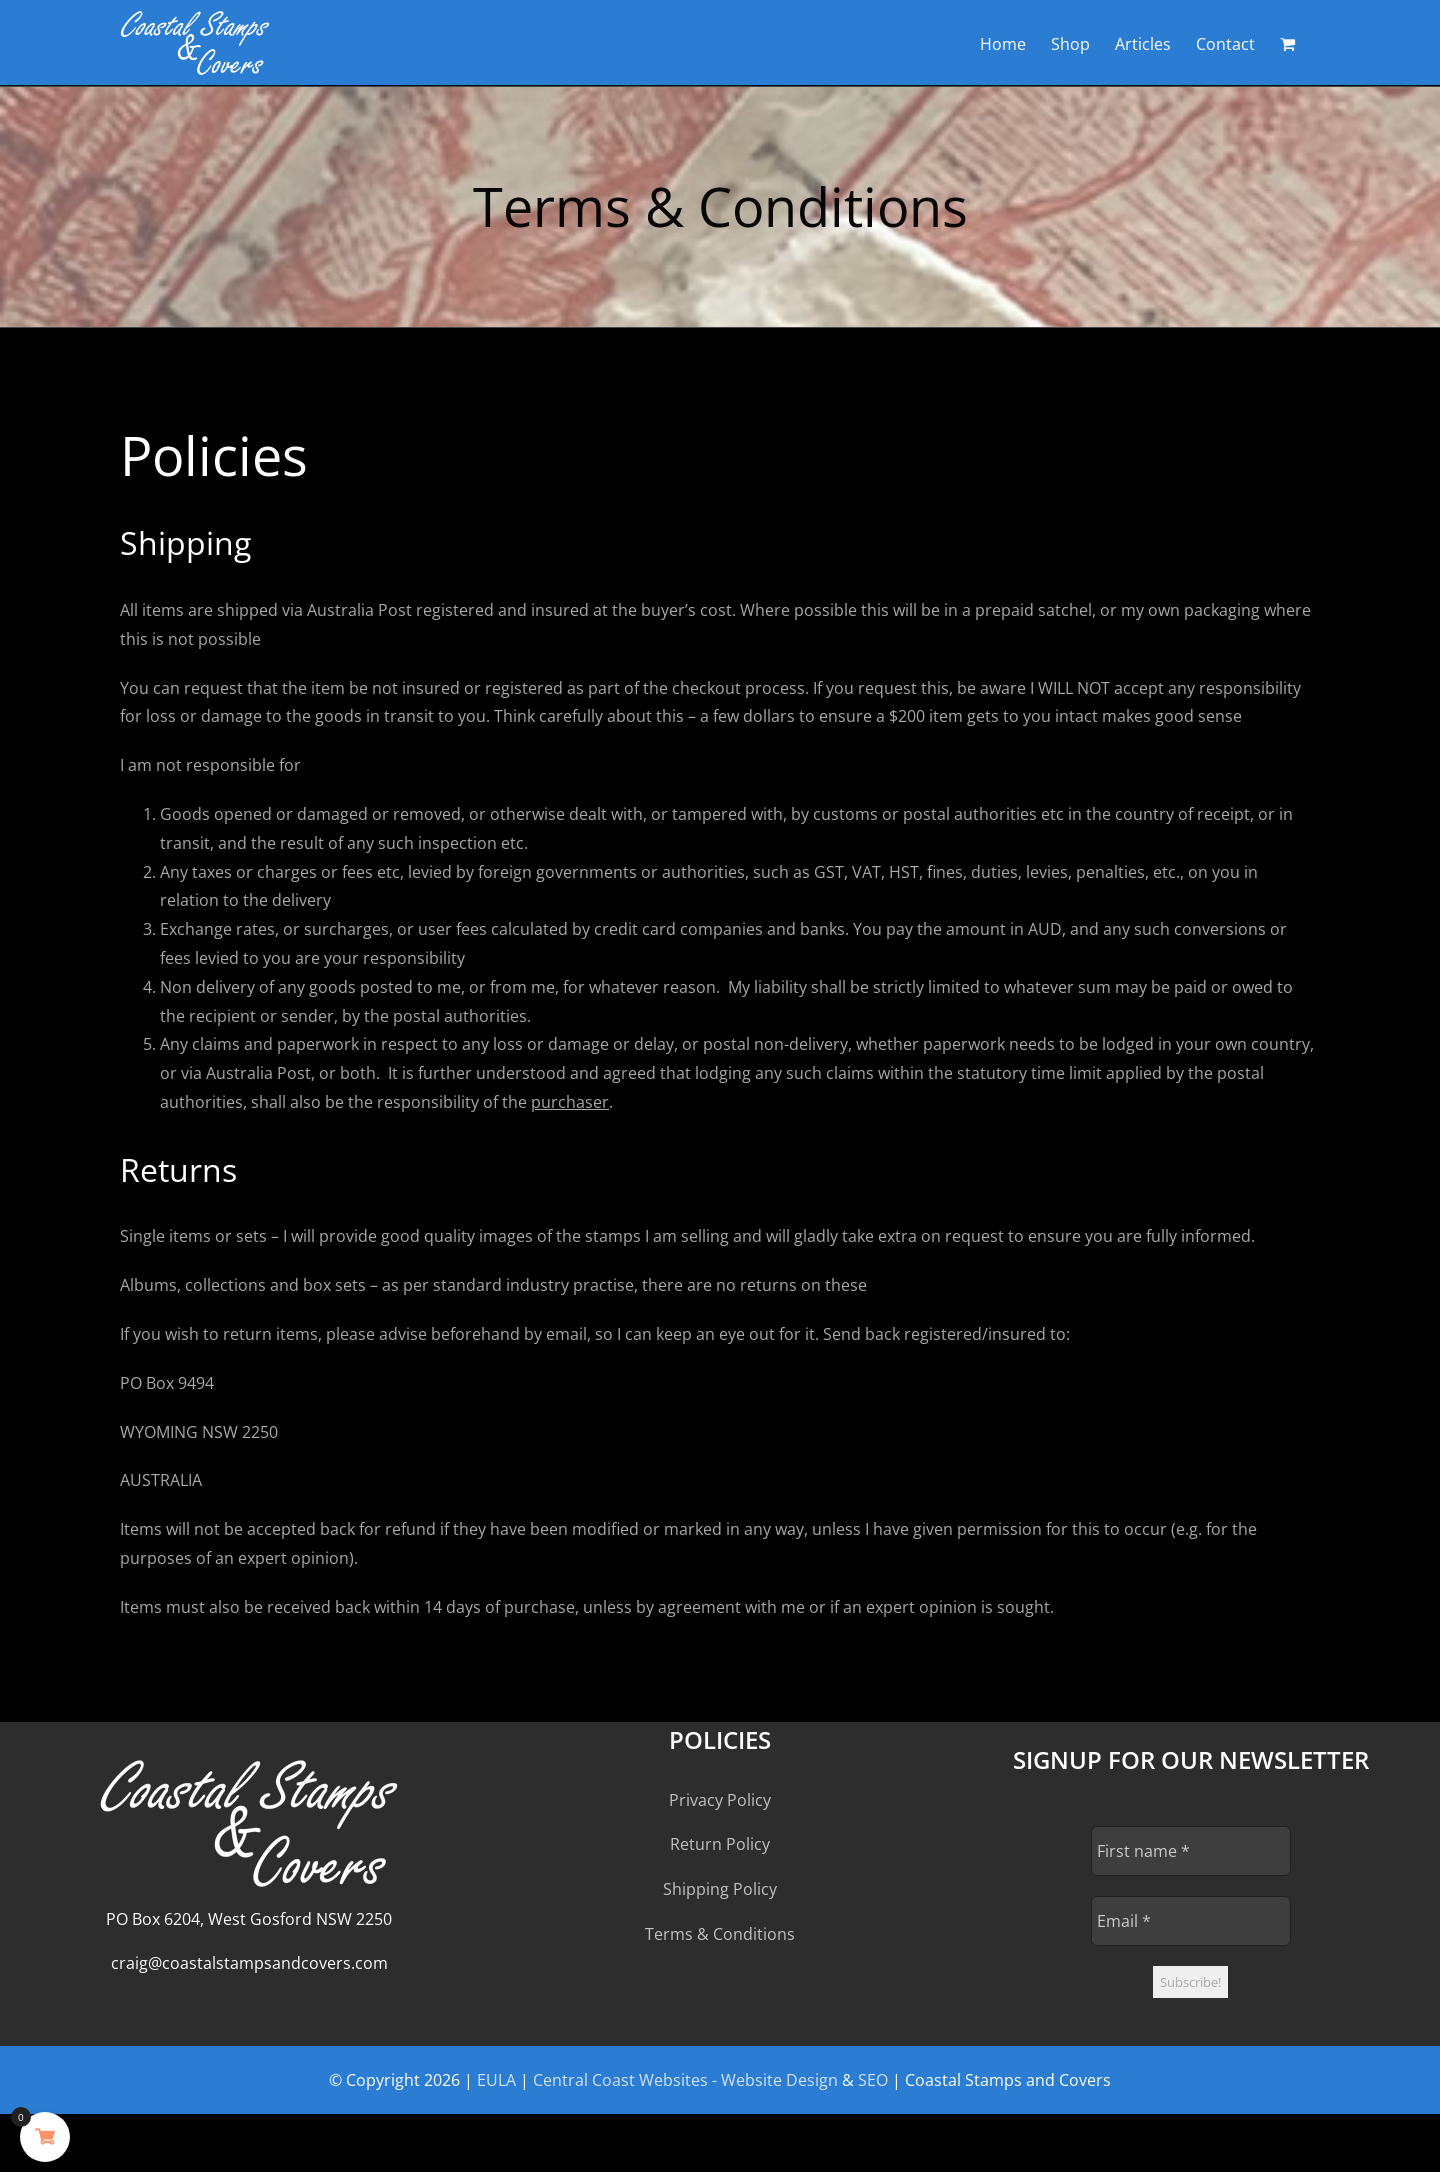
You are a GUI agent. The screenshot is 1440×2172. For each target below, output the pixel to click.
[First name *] (1191, 1851)
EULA (496, 2080)
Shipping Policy (720, 1889)
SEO (873, 2080)
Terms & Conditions (720, 1934)
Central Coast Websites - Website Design (685, 2080)
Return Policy (720, 1844)
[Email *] (1191, 1921)
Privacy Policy (720, 1800)
